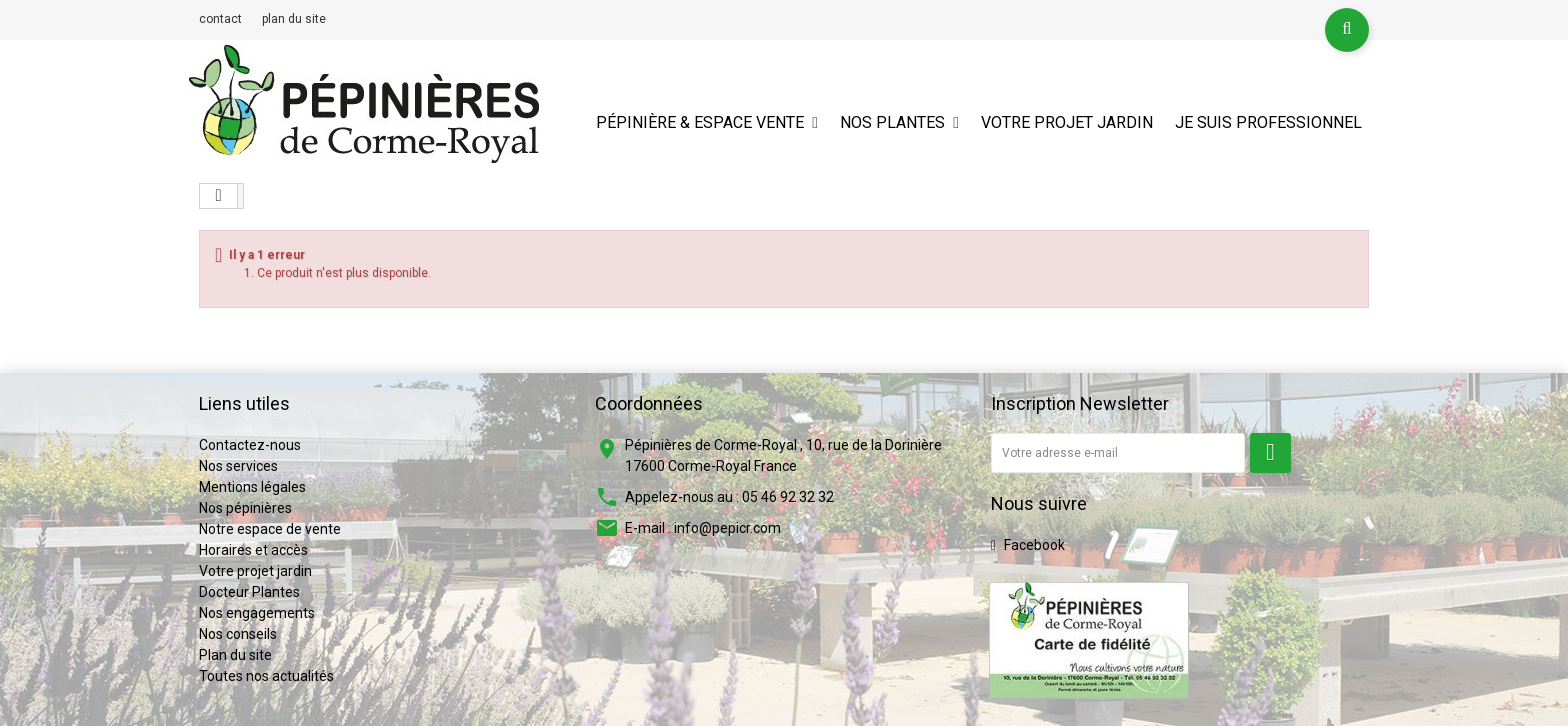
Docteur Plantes (249, 592)
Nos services (238, 466)
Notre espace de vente (270, 529)
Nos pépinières (245, 508)
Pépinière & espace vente (700, 122)
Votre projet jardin (1067, 122)
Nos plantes (892, 122)
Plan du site (235, 655)
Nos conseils (238, 634)
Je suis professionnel (1268, 122)
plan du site (294, 19)
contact (220, 19)
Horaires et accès (253, 550)
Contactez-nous (250, 445)
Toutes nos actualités (266, 676)
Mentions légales (252, 487)
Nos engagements (257, 613)
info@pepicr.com (727, 528)
